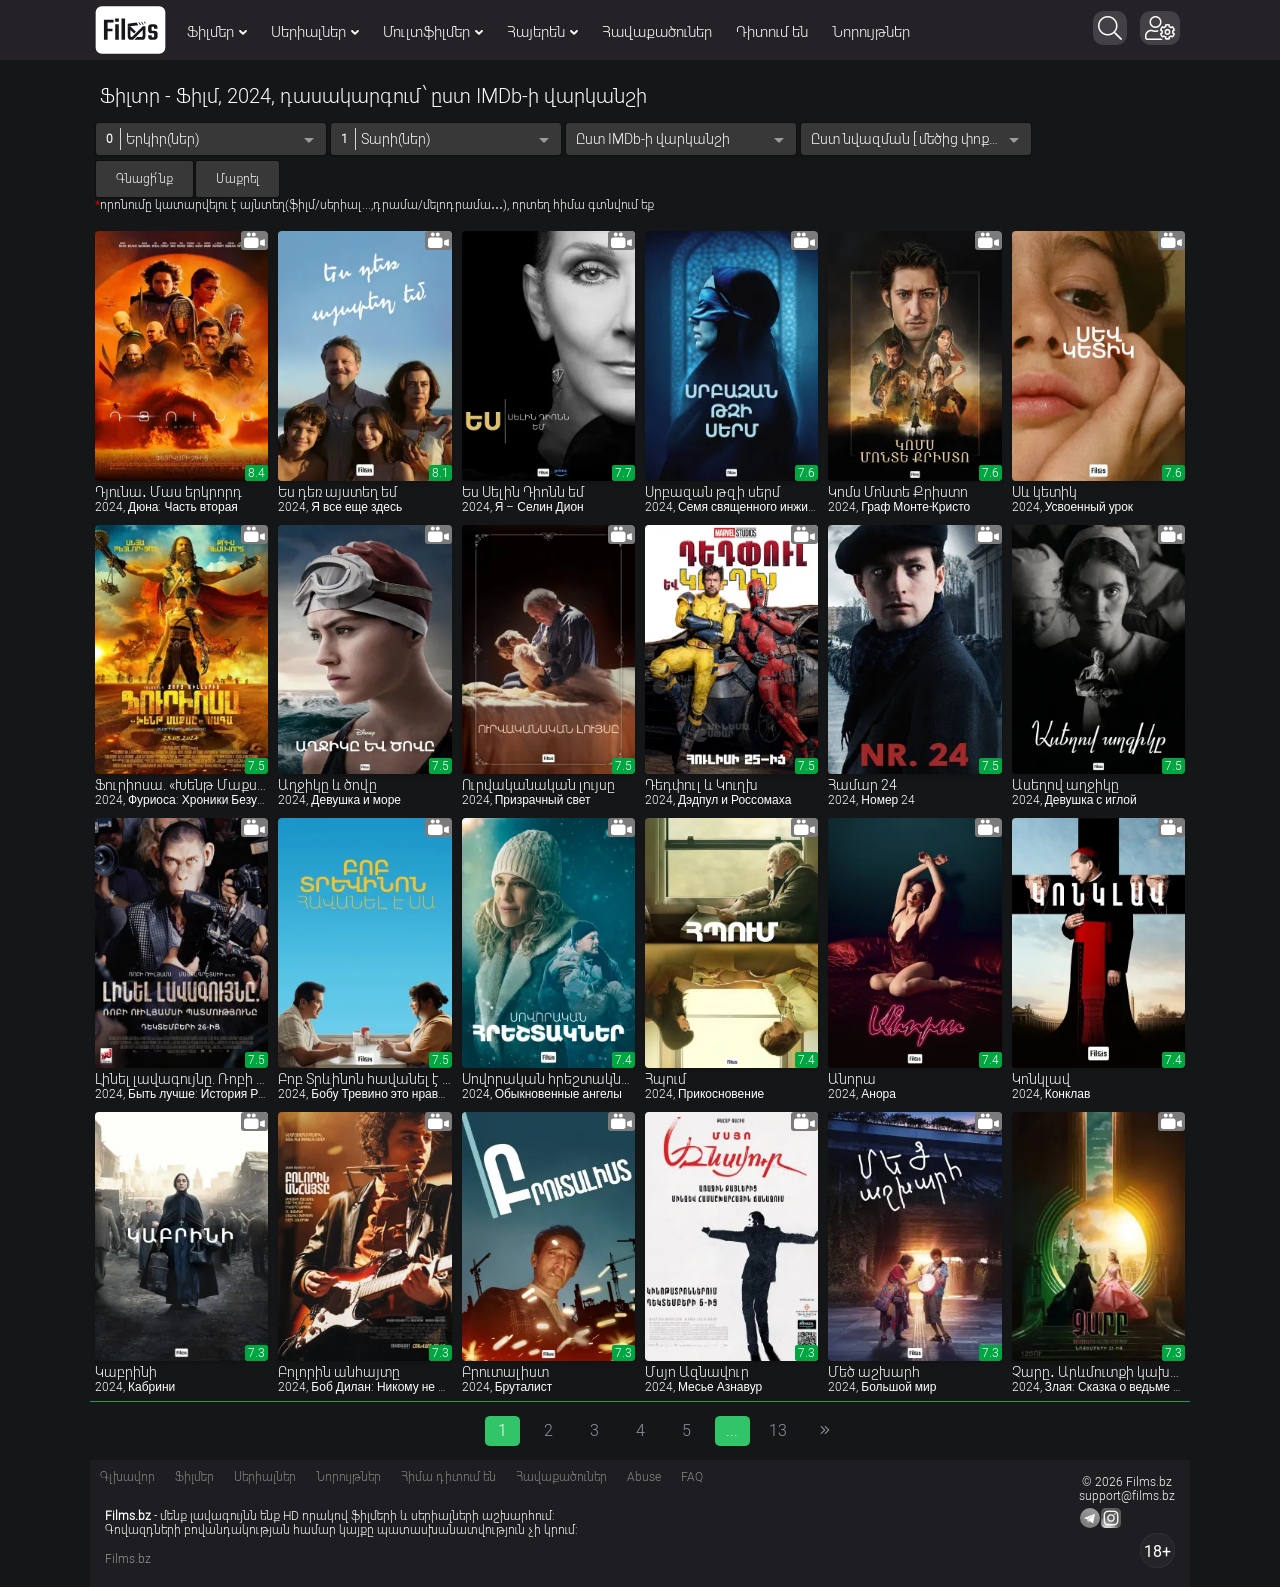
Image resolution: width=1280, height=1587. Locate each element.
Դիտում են (772, 32)
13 (778, 1430)
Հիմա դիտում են (448, 1477)
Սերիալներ (315, 32)
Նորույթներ (871, 32)
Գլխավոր (127, 1477)
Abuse (644, 1477)
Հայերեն (542, 32)
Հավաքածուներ (657, 32)
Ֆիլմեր (217, 32)
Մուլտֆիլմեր (433, 32)
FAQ (692, 1477)
